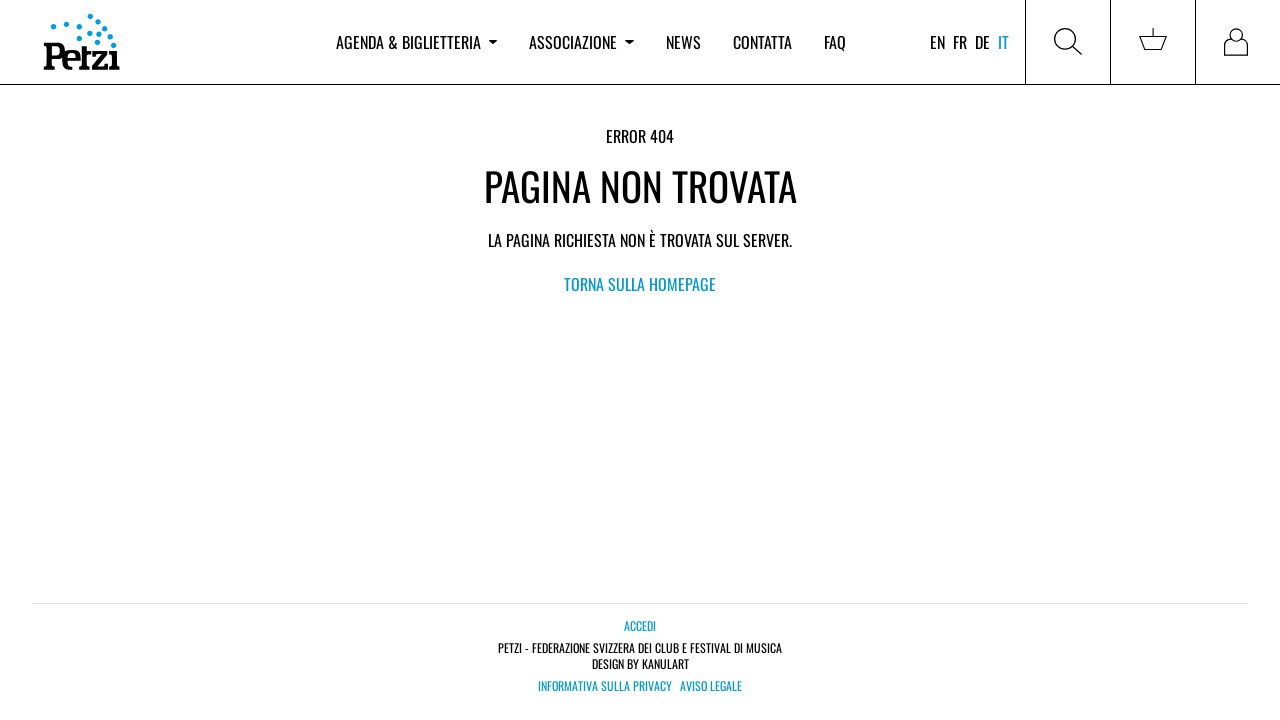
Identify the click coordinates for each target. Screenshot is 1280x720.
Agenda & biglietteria (416, 42)
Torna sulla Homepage (640, 284)
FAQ (835, 42)
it (1003, 42)
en (937, 42)
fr (960, 42)
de (982, 42)
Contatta (762, 42)
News (683, 42)
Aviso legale (711, 686)
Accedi (640, 625)
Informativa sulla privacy (605, 686)
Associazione (581, 42)
